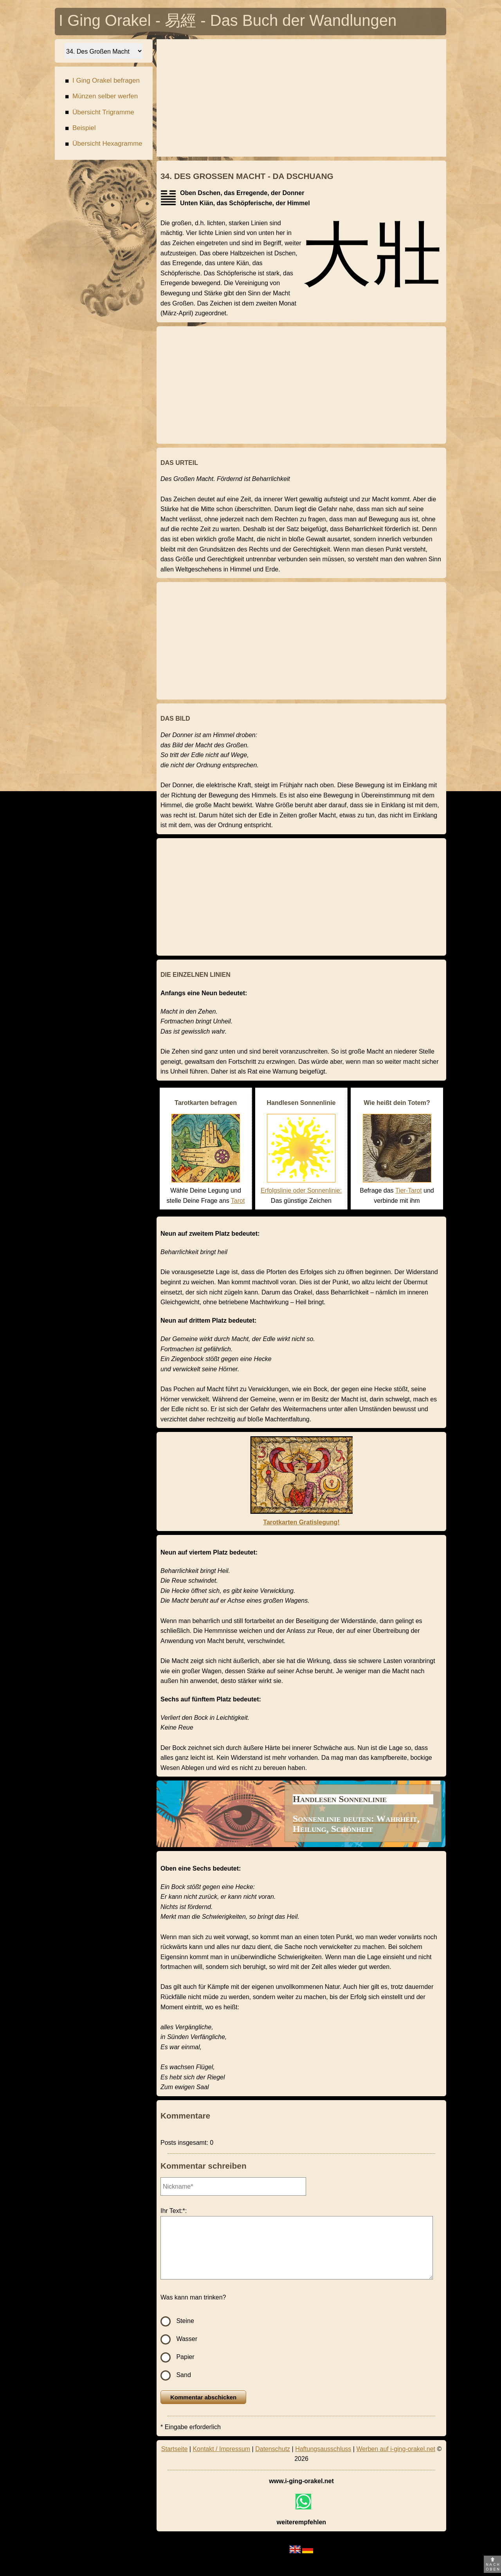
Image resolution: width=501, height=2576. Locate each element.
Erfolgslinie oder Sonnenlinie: (301, 1190)
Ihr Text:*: (173, 2210)
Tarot (238, 1200)
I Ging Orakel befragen (102, 82)
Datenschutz (272, 2449)
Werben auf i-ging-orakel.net (395, 2449)
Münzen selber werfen (101, 97)
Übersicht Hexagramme (103, 145)
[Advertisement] (301, 98)
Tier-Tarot (408, 1190)
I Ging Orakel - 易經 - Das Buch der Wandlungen (227, 22)
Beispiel (80, 129)
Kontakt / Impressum (221, 2449)
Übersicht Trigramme (99, 113)
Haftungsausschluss (323, 2449)
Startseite (174, 2449)
